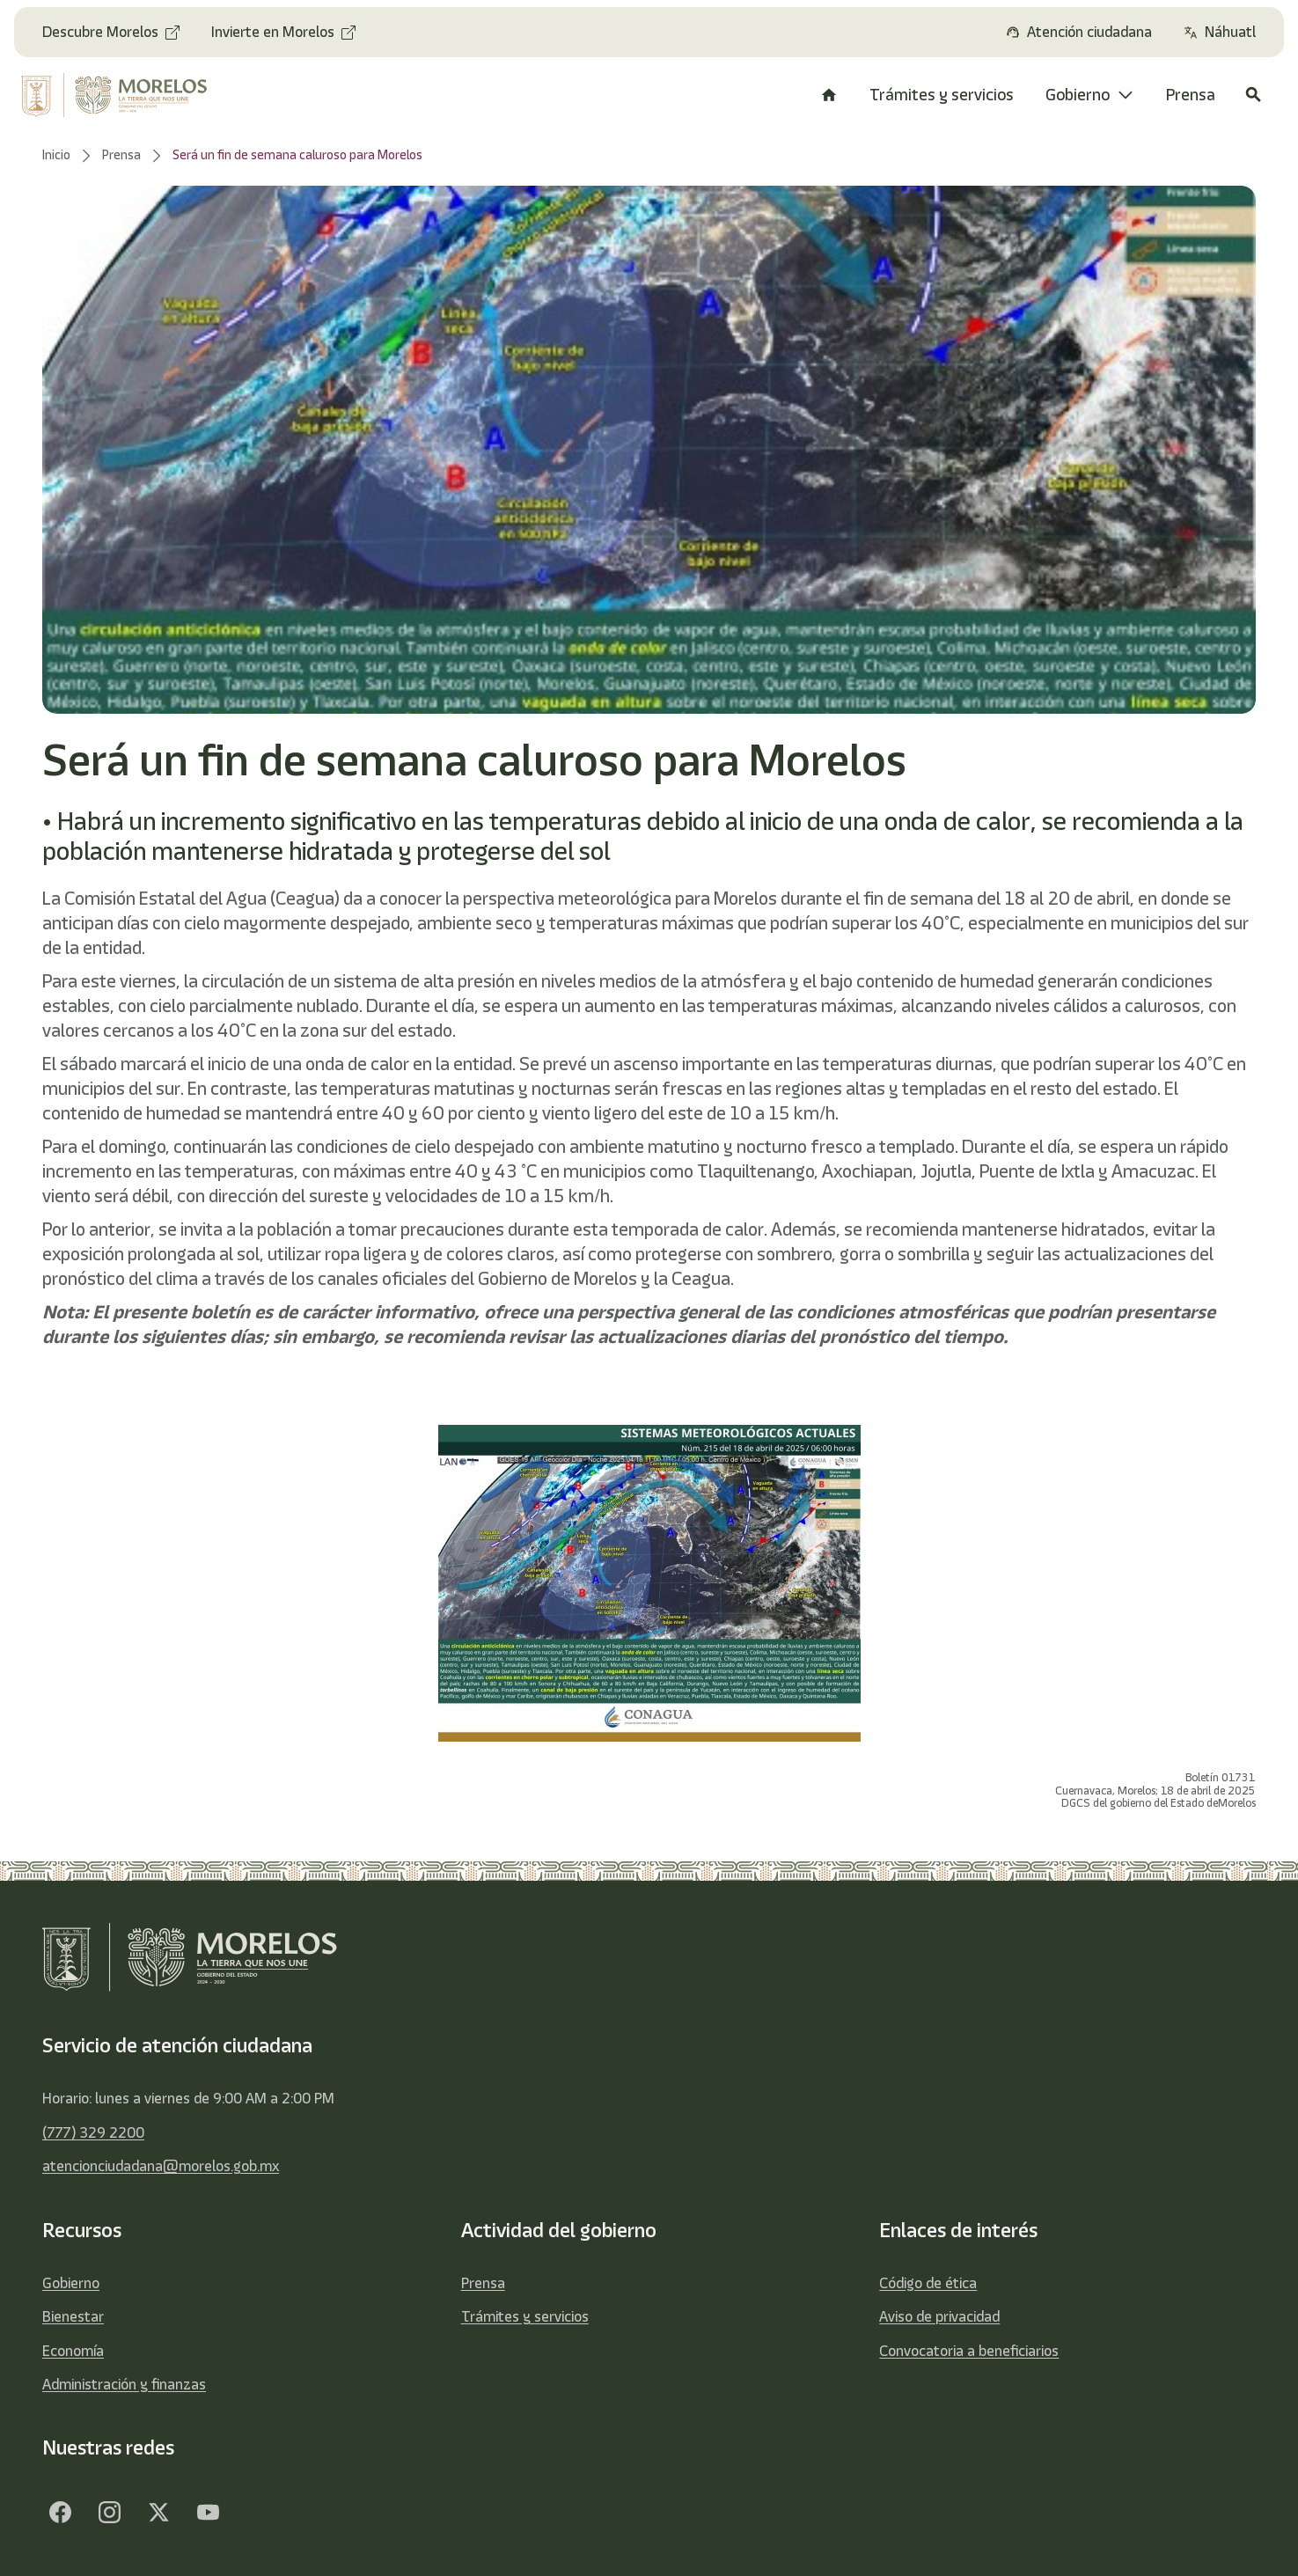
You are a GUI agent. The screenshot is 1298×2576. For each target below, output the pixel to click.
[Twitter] (158, 2512)
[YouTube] (207, 2512)
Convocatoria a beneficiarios (969, 2350)
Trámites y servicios (525, 2316)
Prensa (483, 2282)
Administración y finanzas (124, 2384)
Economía (73, 2350)
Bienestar (73, 2316)
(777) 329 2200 (93, 2132)
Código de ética (928, 2283)
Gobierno (70, 2282)
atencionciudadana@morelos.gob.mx (160, 2166)
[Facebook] (59, 2512)
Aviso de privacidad (939, 2316)
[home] (126, 95)
